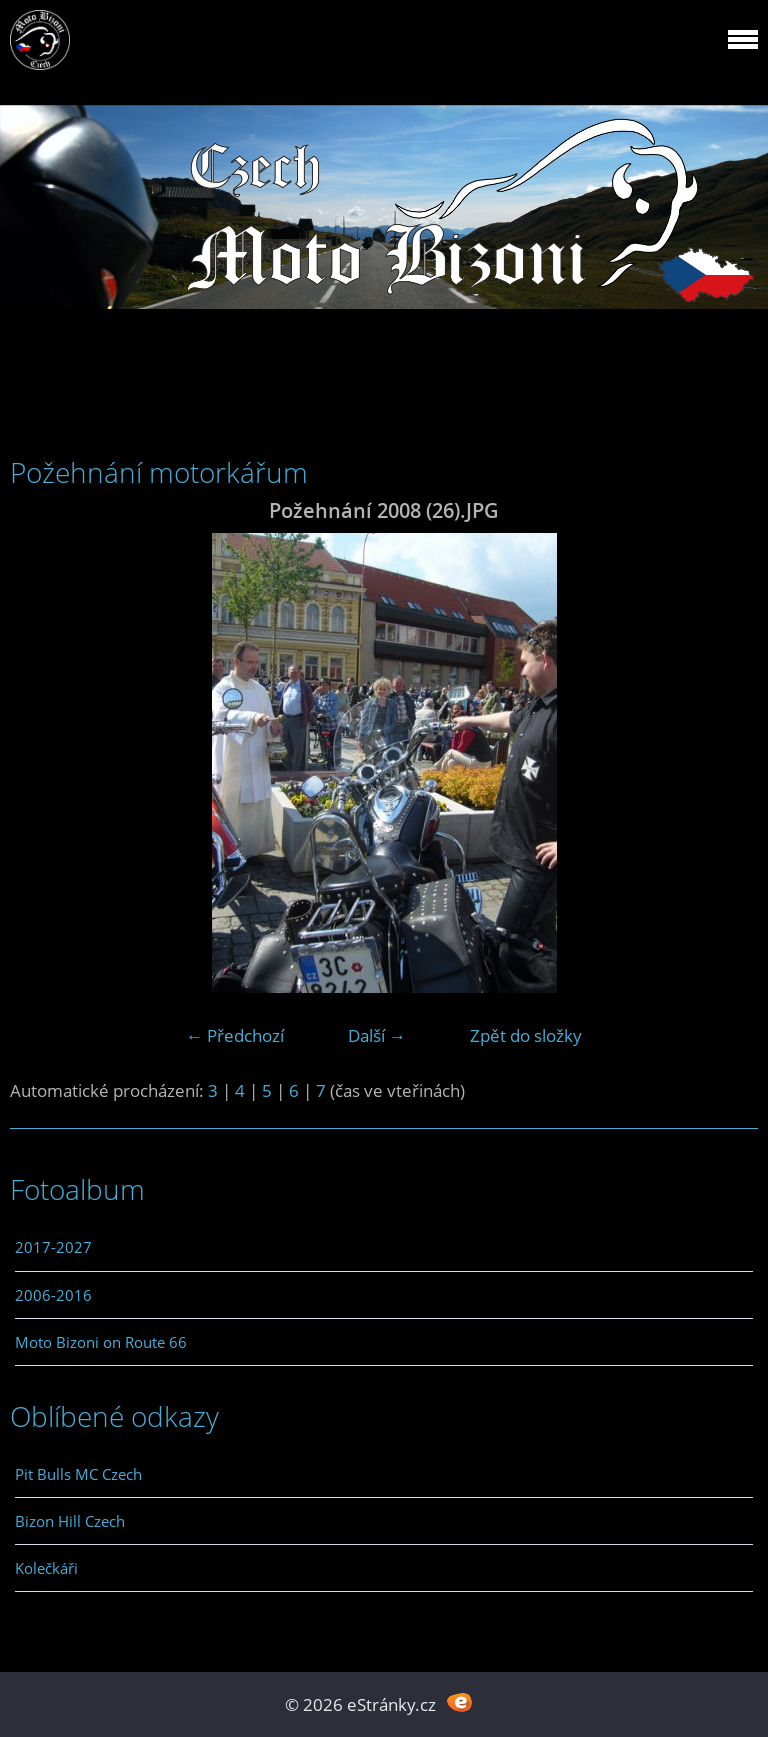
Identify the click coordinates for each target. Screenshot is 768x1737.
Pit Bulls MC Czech (78, 1474)
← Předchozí (235, 1035)
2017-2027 (53, 1247)
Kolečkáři (46, 1568)
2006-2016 (53, 1295)
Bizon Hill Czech (70, 1521)
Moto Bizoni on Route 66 (101, 1342)
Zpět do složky (526, 1035)
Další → (377, 1035)
